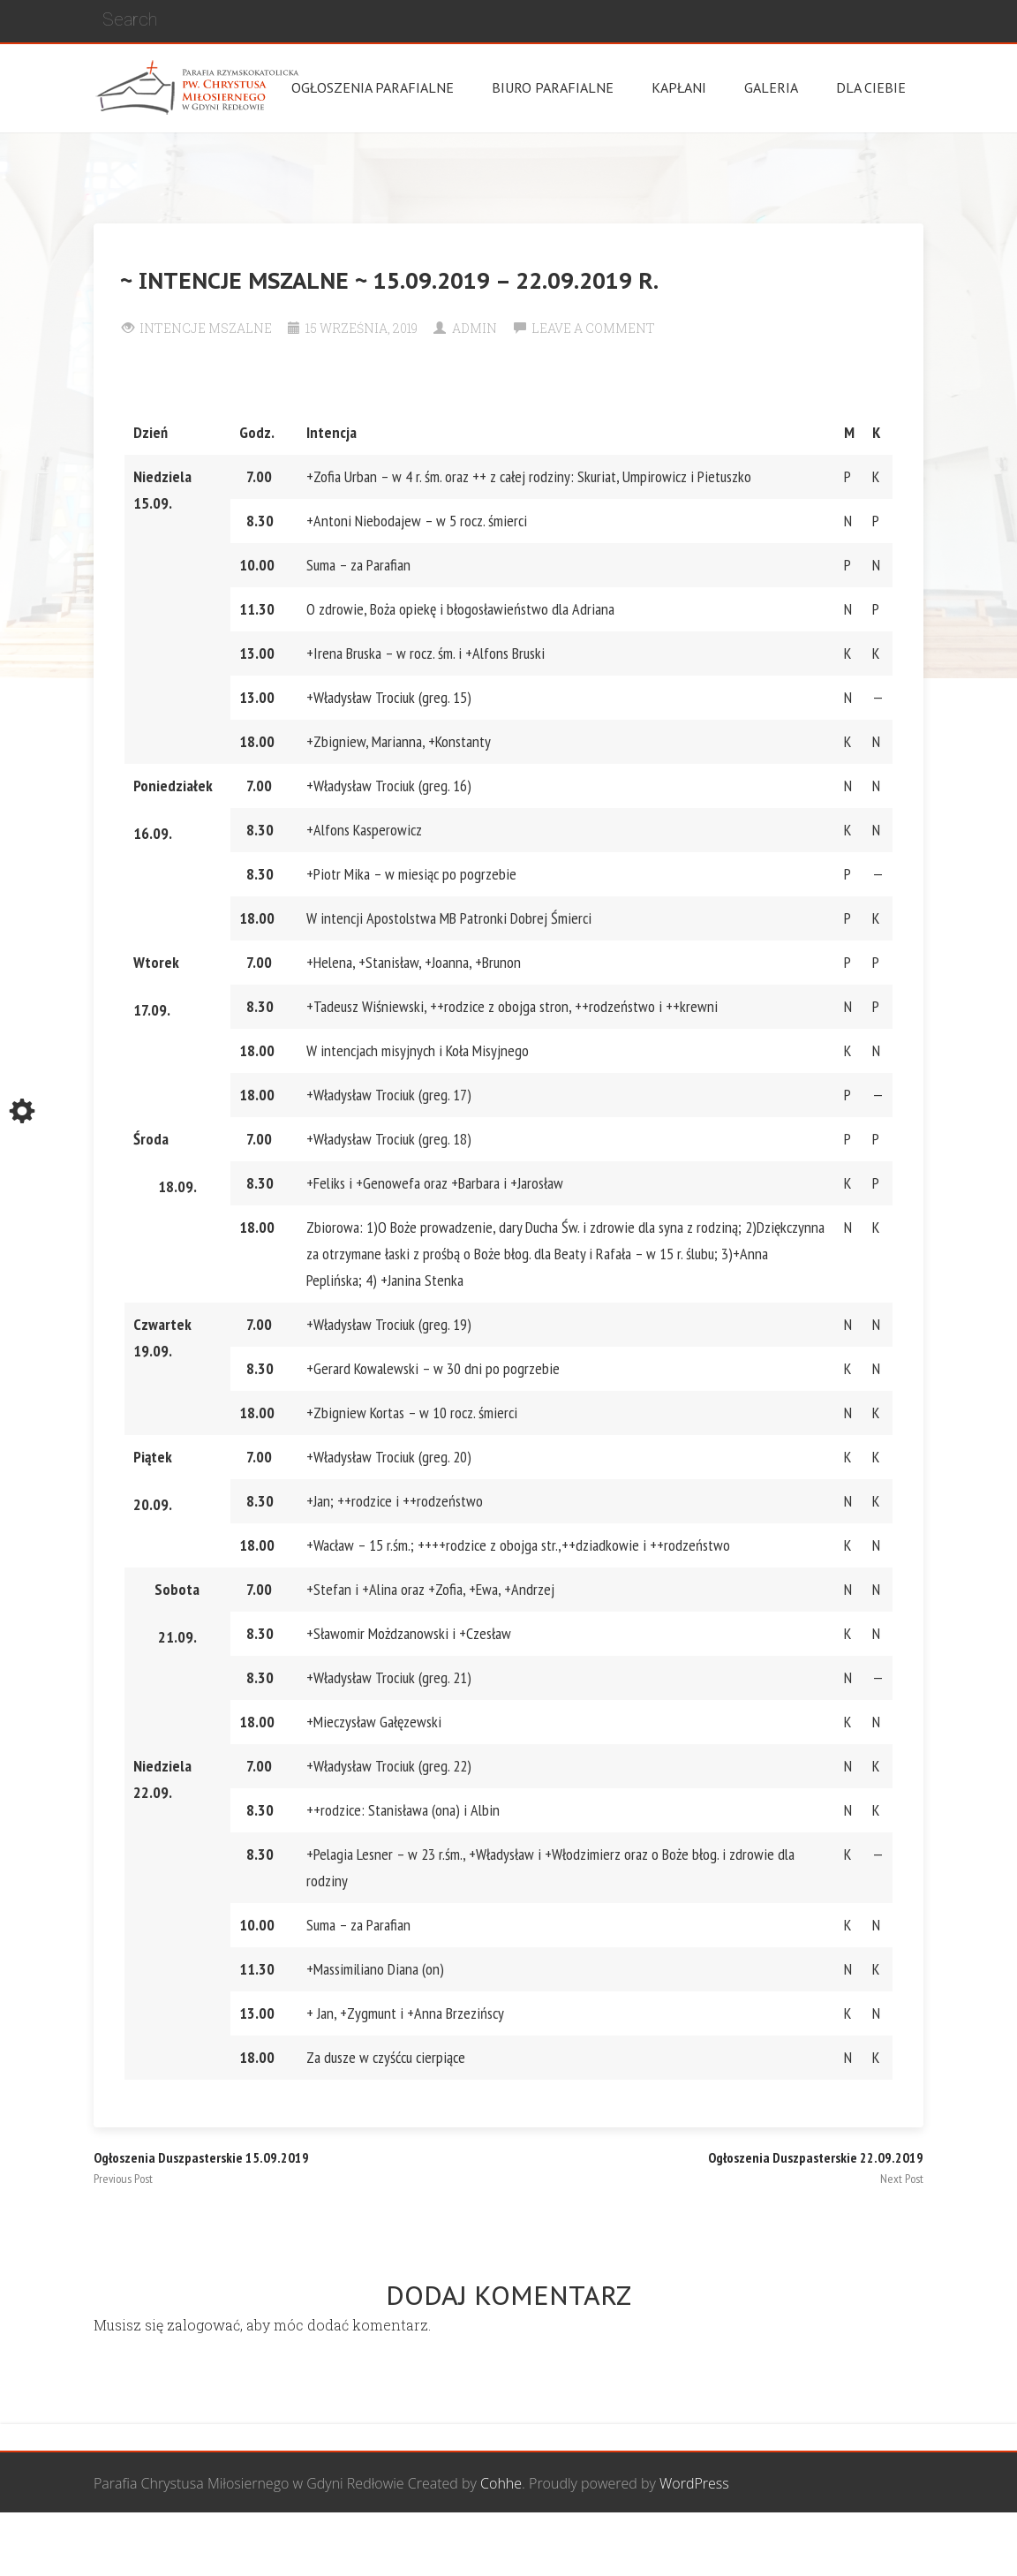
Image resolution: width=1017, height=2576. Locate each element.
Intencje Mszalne (205, 328)
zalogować (203, 2324)
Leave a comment (593, 328)
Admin (474, 328)
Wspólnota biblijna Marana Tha (717, 2545)
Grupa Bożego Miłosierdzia (516, 2545)
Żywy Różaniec (877, 2545)
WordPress (694, 2483)
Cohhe (501, 2483)
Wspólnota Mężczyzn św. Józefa (316, 2545)
